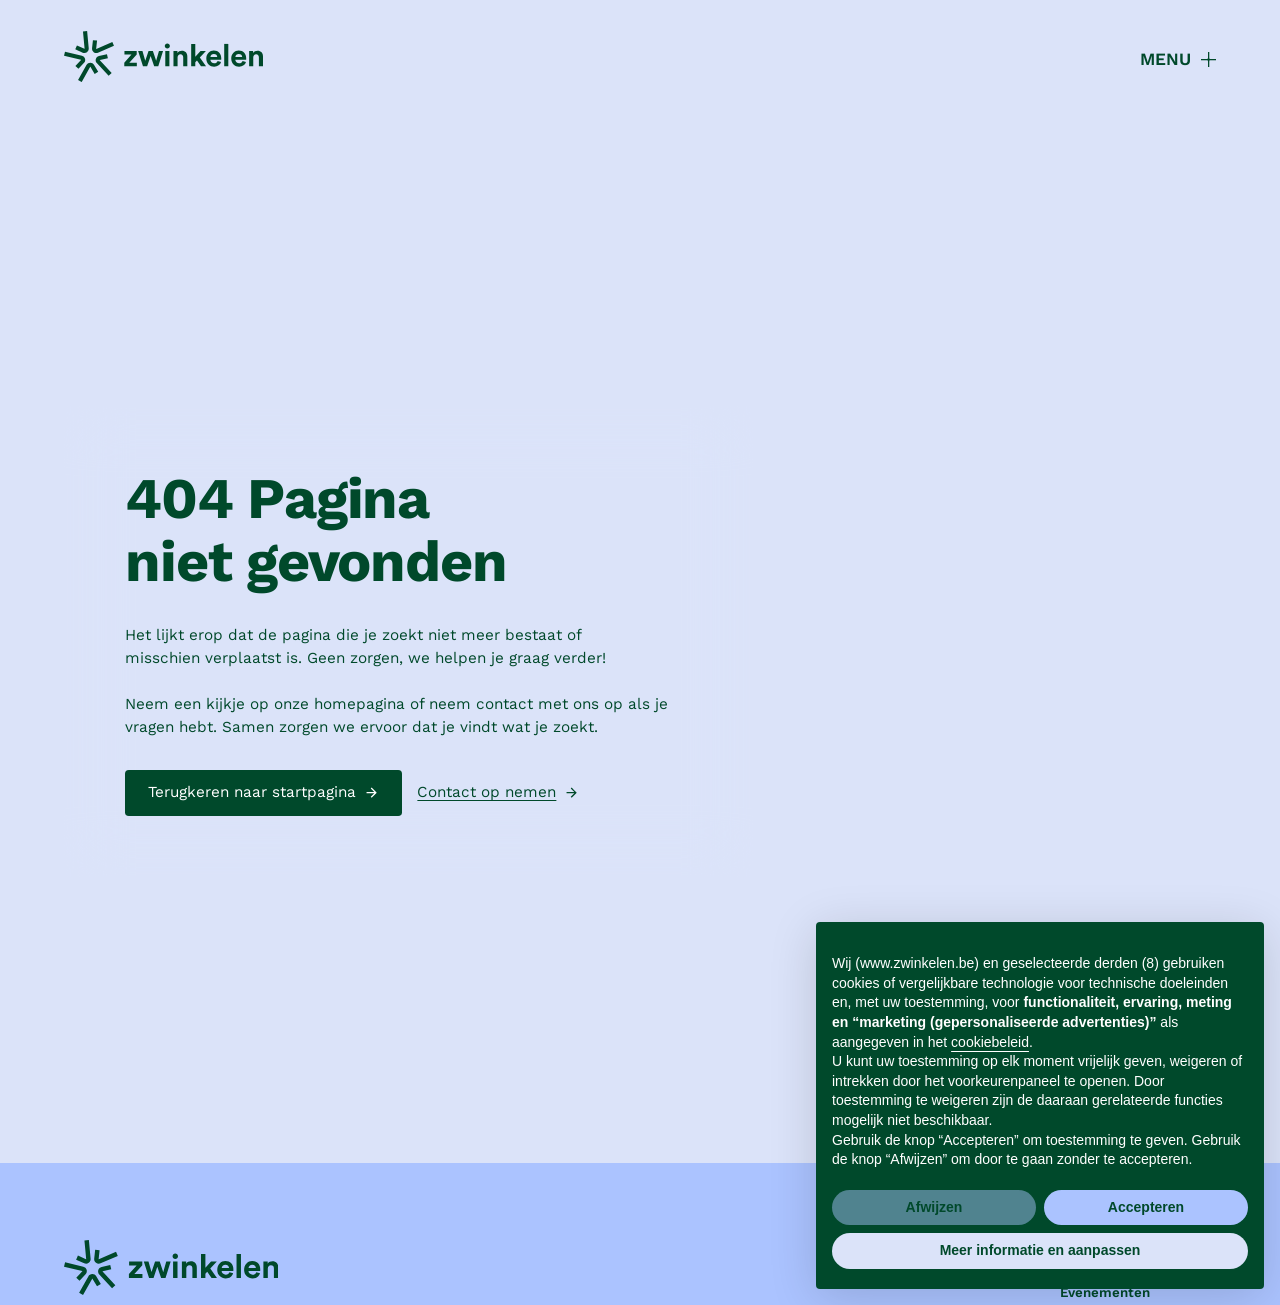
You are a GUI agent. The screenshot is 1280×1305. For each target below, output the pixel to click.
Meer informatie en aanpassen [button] (1040, 1250)
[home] (163, 60)
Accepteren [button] (1146, 1207)
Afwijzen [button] (934, 1207)
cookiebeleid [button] (990, 1042)
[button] (1167, 60)
